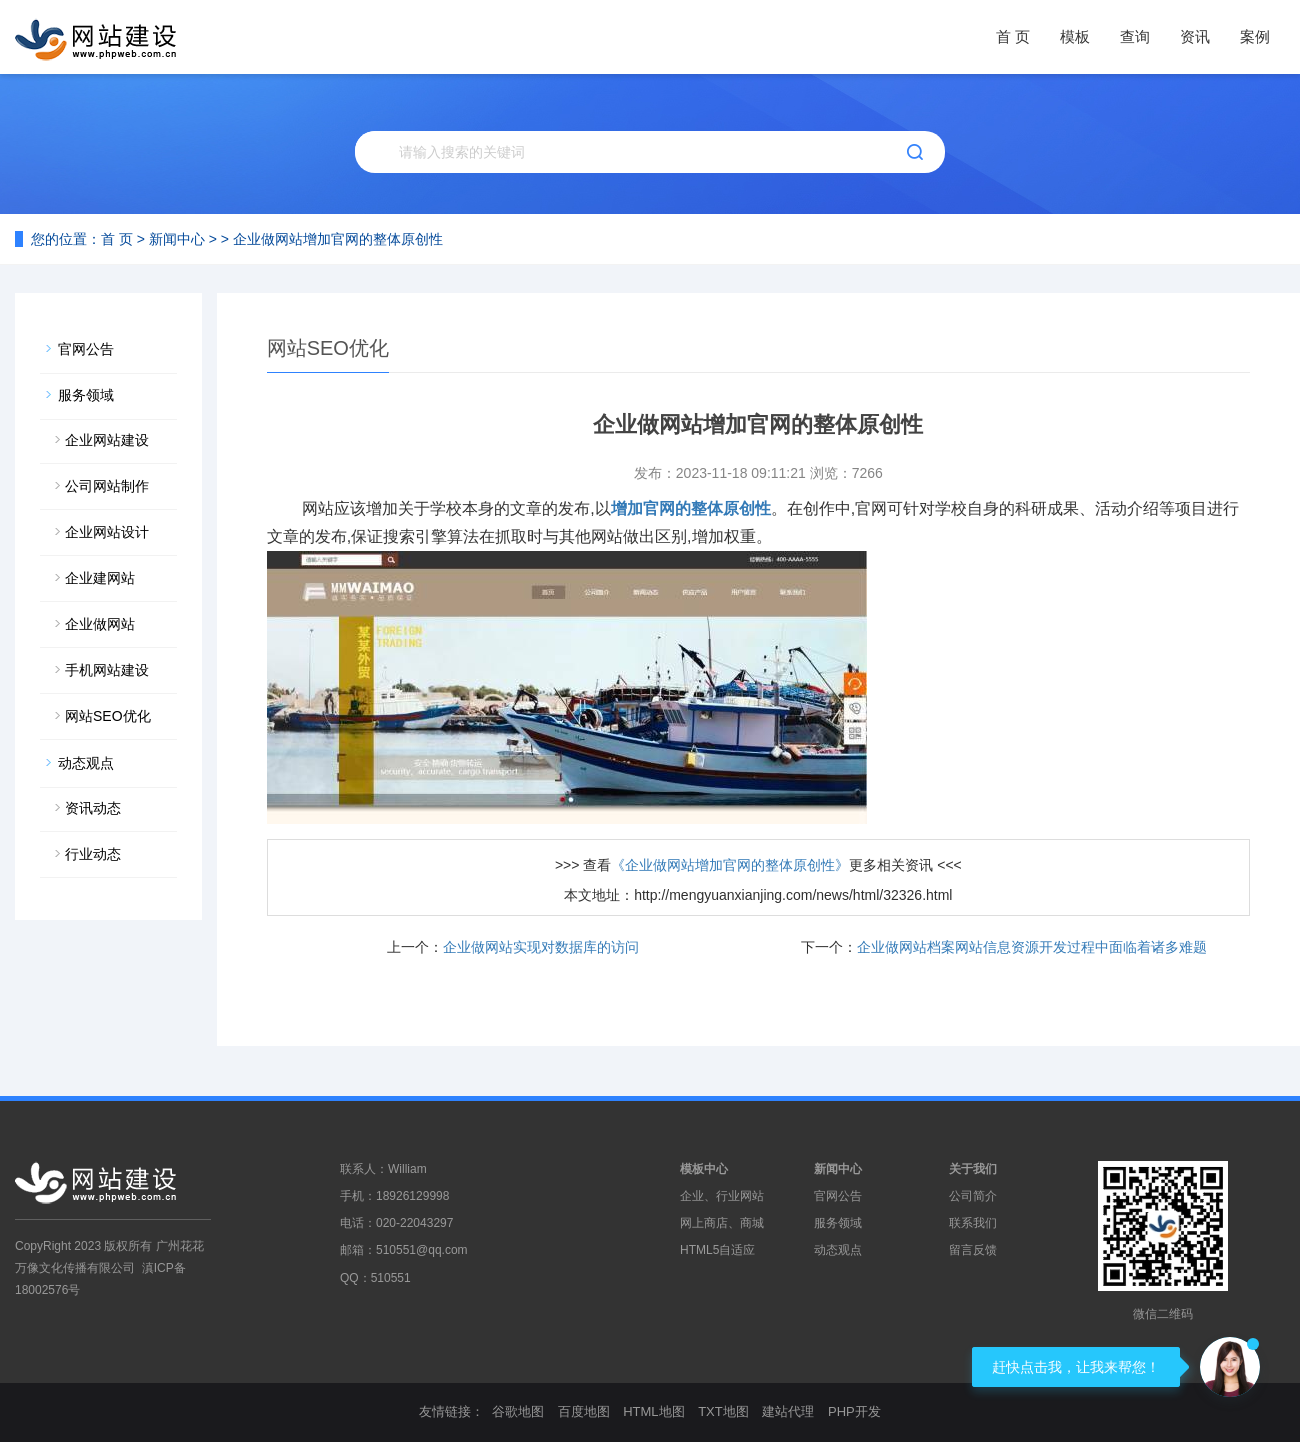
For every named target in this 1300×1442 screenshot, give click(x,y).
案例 (1255, 36)
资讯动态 (93, 808)
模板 (1075, 36)
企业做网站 (100, 624)
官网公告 (86, 349)
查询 (1135, 36)
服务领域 (86, 395)
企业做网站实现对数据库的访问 (541, 947)
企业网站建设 (107, 440)
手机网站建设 (107, 670)
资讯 (1195, 36)
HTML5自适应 (717, 1250)
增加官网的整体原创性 (691, 508)
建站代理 (788, 1411)
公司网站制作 (107, 486)
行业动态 (93, 854)
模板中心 (704, 1169)
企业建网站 (100, 578)
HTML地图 (653, 1411)
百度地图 (584, 1411)
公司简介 (973, 1196)
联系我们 (973, 1223)
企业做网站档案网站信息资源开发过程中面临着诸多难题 (1032, 947)
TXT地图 (723, 1411)
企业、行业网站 (722, 1196)
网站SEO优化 (108, 716)
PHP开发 (854, 1411)
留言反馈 (973, 1250)
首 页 (1013, 36)
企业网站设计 (107, 532)
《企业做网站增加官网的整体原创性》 (730, 865)
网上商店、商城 (722, 1223)
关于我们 (973, 1169)
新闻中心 (177, 239)
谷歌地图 (518, 1411)
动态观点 (86, 763)
